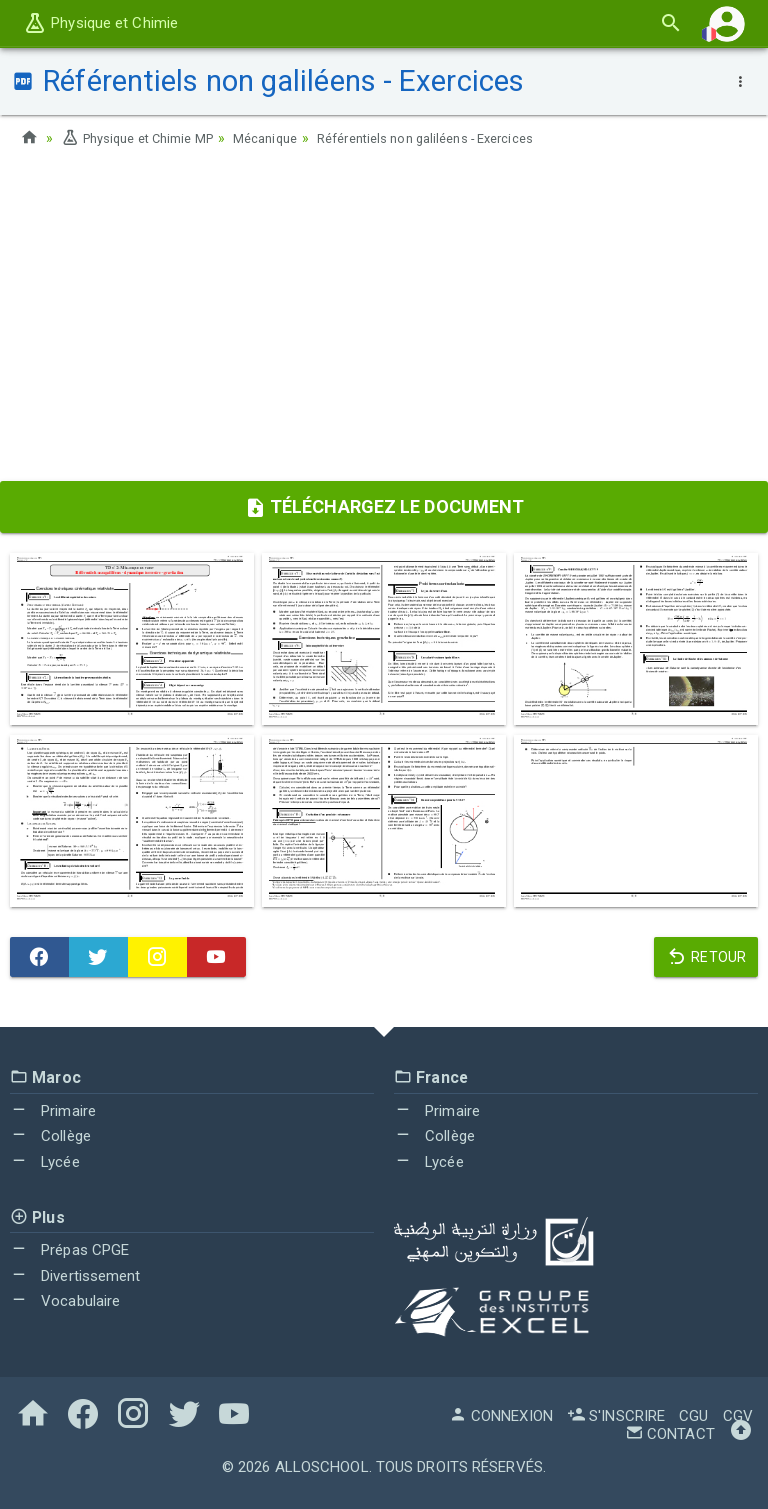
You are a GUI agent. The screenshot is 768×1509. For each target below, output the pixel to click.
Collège (50, 1136)
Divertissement (75, 1276)
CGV (738, 1416)
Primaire (53, 1111)
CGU (693, 1416)
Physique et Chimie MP (145, 138)
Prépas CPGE (69, 1250)
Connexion (501, 1416)
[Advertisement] (384, 321)
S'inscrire (616, 1416)
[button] (727, 23)
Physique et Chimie (100, 23)
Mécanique (285, 138)
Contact (670, 1434)
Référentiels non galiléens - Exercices (460, 138)
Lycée (45, 1162)
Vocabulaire (65, 1301)
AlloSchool (322, 1467)
